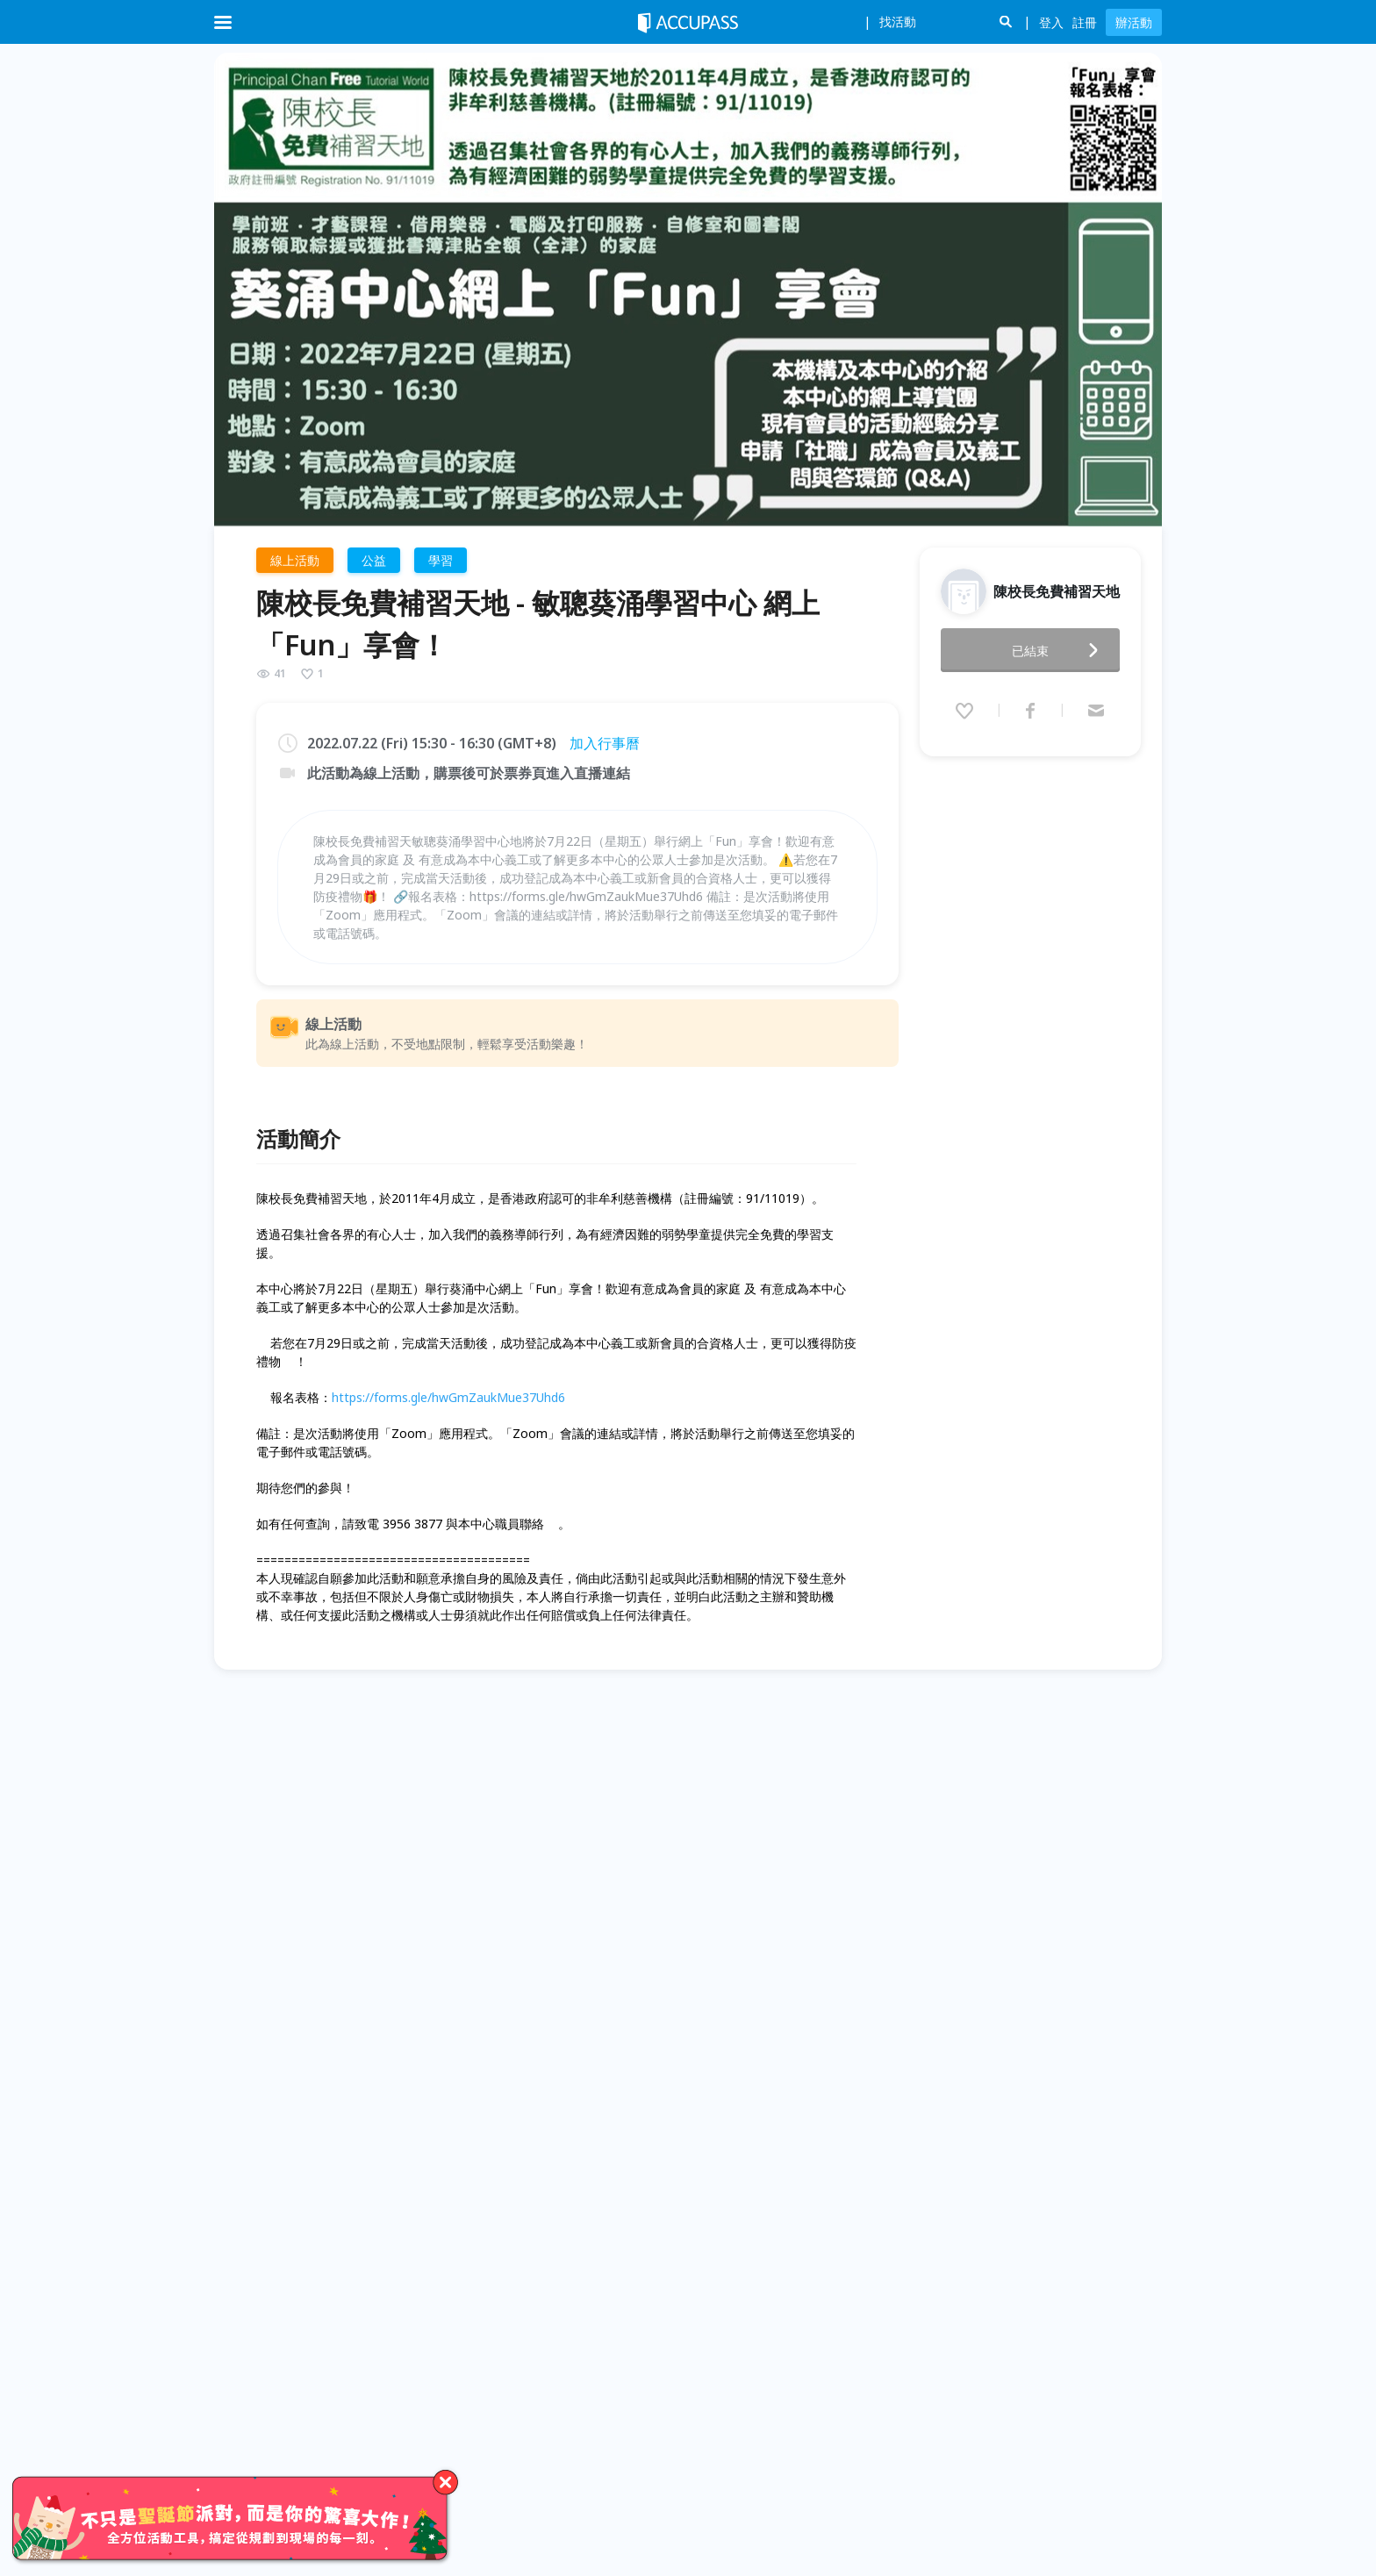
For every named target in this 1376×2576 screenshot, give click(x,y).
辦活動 (1133, 22)
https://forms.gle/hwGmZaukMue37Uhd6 (448, 1397)
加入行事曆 (605, 743)
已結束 (1060, 650)
